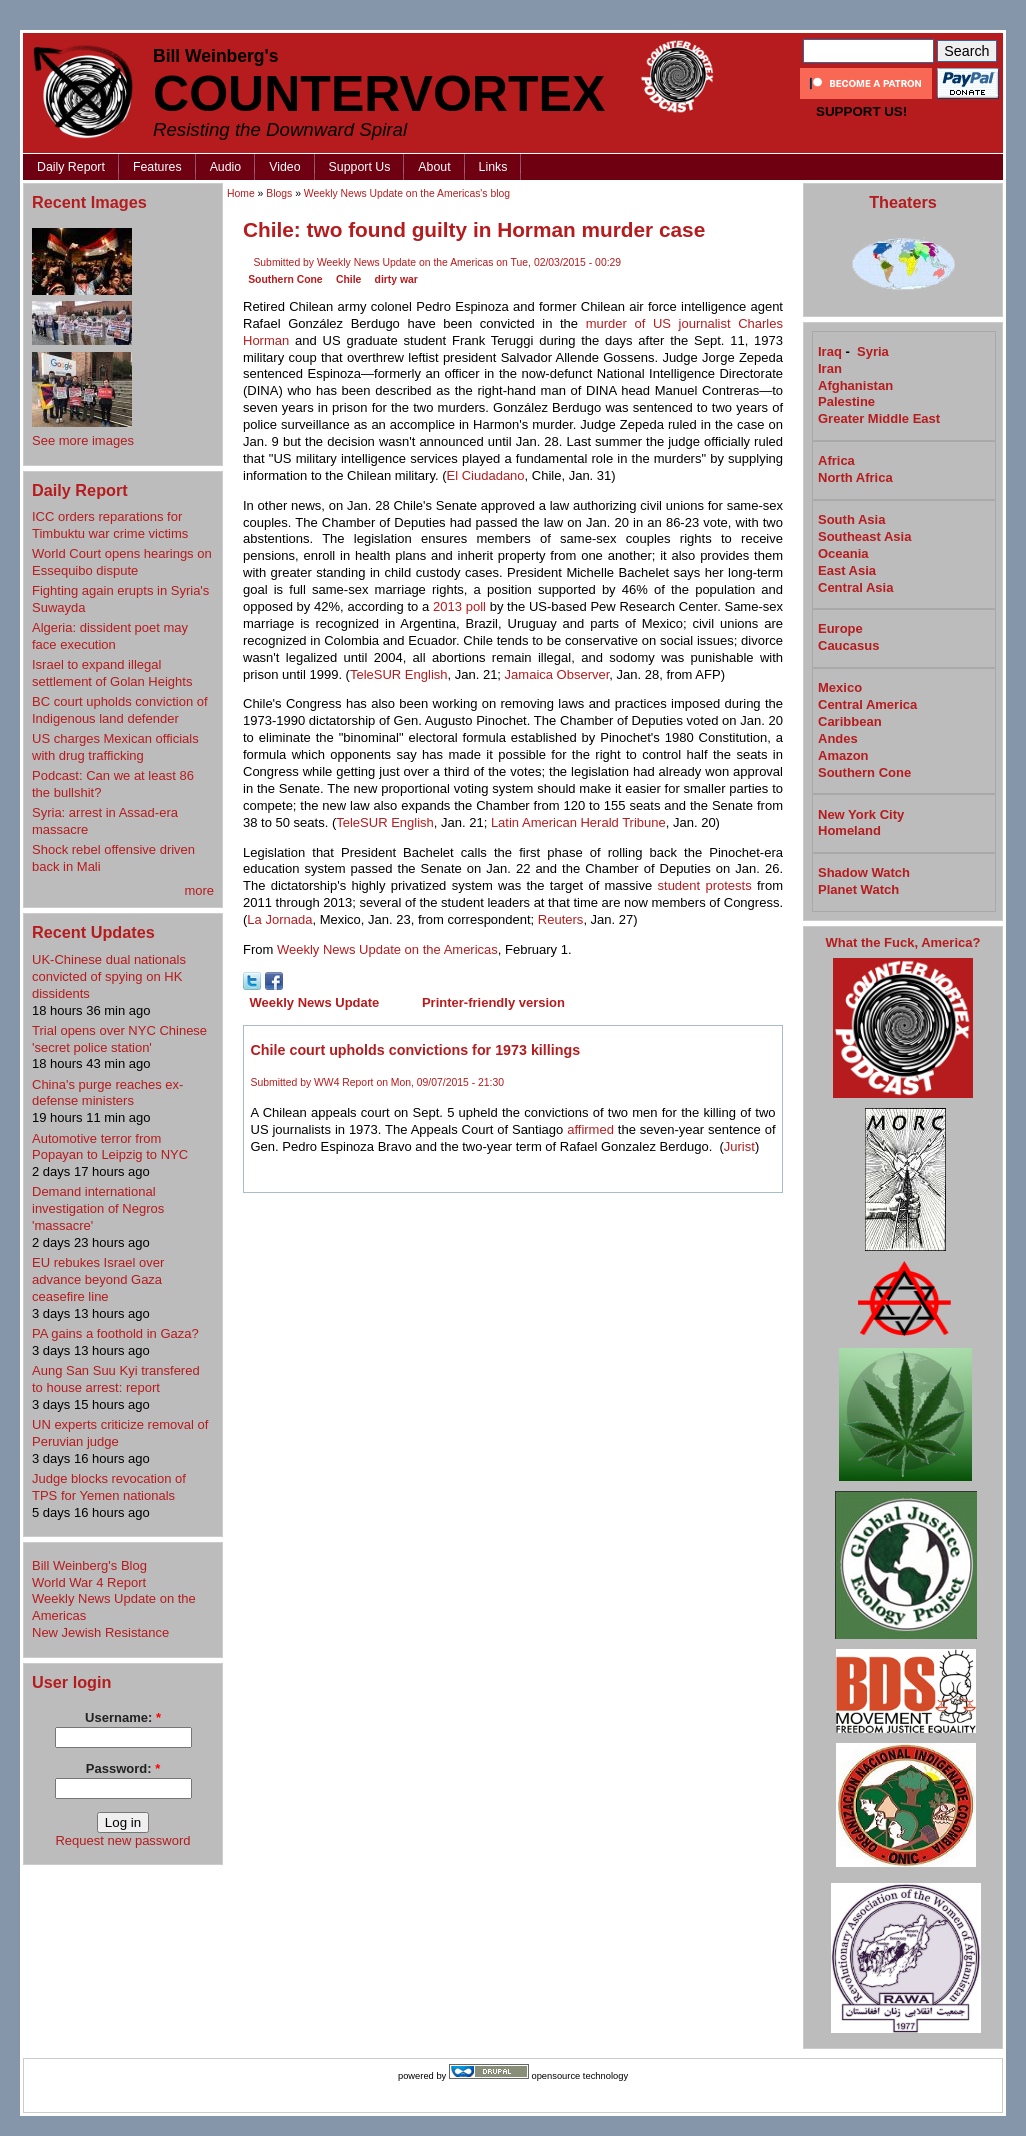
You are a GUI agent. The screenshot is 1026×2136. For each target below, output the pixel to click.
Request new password (122, 1840)
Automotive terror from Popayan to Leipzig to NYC (110, 1147)
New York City (861, 814)
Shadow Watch (864, 872)
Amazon (843, 755)
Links (493, 167)
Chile (348, 279)
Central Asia (855, 587)
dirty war (396, 279)
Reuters (561, 919)
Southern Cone (285, 279)
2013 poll (459, 606)
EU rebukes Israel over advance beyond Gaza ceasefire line (98, 1279)
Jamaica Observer (557, 674)
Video (284, 167)
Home (241, 193)
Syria (873, 351)
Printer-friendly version (493, 1002)
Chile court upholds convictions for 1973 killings (416, 1050)
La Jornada (279, 919)
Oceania (843, 553)
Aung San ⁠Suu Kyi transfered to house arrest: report (116, 1379)
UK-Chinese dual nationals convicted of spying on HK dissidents (109, 976)
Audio (226, 167)
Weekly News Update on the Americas (387, 949)
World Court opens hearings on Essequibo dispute (122, 562)
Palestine (846, 401)
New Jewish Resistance (100, 1632)
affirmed (590, 1129)
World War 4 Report (89, 1582)
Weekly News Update (315, 1002)
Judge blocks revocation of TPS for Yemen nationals (109, 1487)
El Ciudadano (486, 475)
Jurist (739, 1146)
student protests (705, 885)
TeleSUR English (399, 674)
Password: (123, 1768)
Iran (830, 368)
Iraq (830, 351)
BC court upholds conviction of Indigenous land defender (120, 710)
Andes (838, 738)
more (199, 890)
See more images (83, 440)
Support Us (360, 167)
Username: (123, 1717)
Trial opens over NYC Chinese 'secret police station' (119, 1039)
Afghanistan (855, 385)
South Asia (851, 519)
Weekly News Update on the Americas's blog (407, 193)
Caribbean (850, 721)
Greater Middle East (879, 418)
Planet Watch (858, 889)
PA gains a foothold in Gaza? (115, 1333)
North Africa (855, 477)
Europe (840, 628)
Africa (836, 460)
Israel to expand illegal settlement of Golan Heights (112, 673)
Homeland (849, 830)
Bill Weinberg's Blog (89, 1565)
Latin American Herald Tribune (578, 822)
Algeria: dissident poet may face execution (110, 636)
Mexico (840, 687)
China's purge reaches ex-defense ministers (107, 1093)
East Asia (847, 570)
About (434, 167)
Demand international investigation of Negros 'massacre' (98, 1208)
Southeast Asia (864, 536)
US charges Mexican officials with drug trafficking (115, 747)
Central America (867, 704)
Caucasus (848, 645)
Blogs (279, 193)
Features (157, 167)
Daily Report (71, 167)
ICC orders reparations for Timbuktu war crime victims (110, 525)
